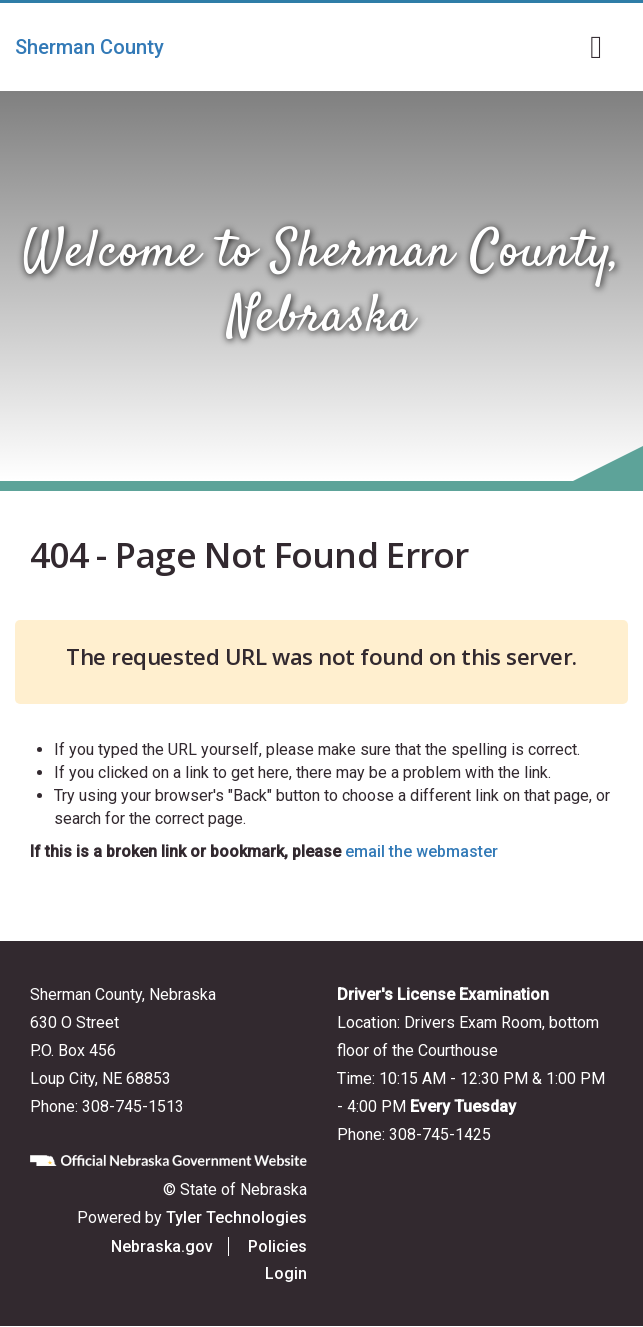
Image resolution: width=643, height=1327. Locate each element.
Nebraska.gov (162, 1246)
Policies (277, 1246)
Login (286, 1273)
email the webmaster (421, 851)
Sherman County (89, 47)
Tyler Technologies (236, 1217)
